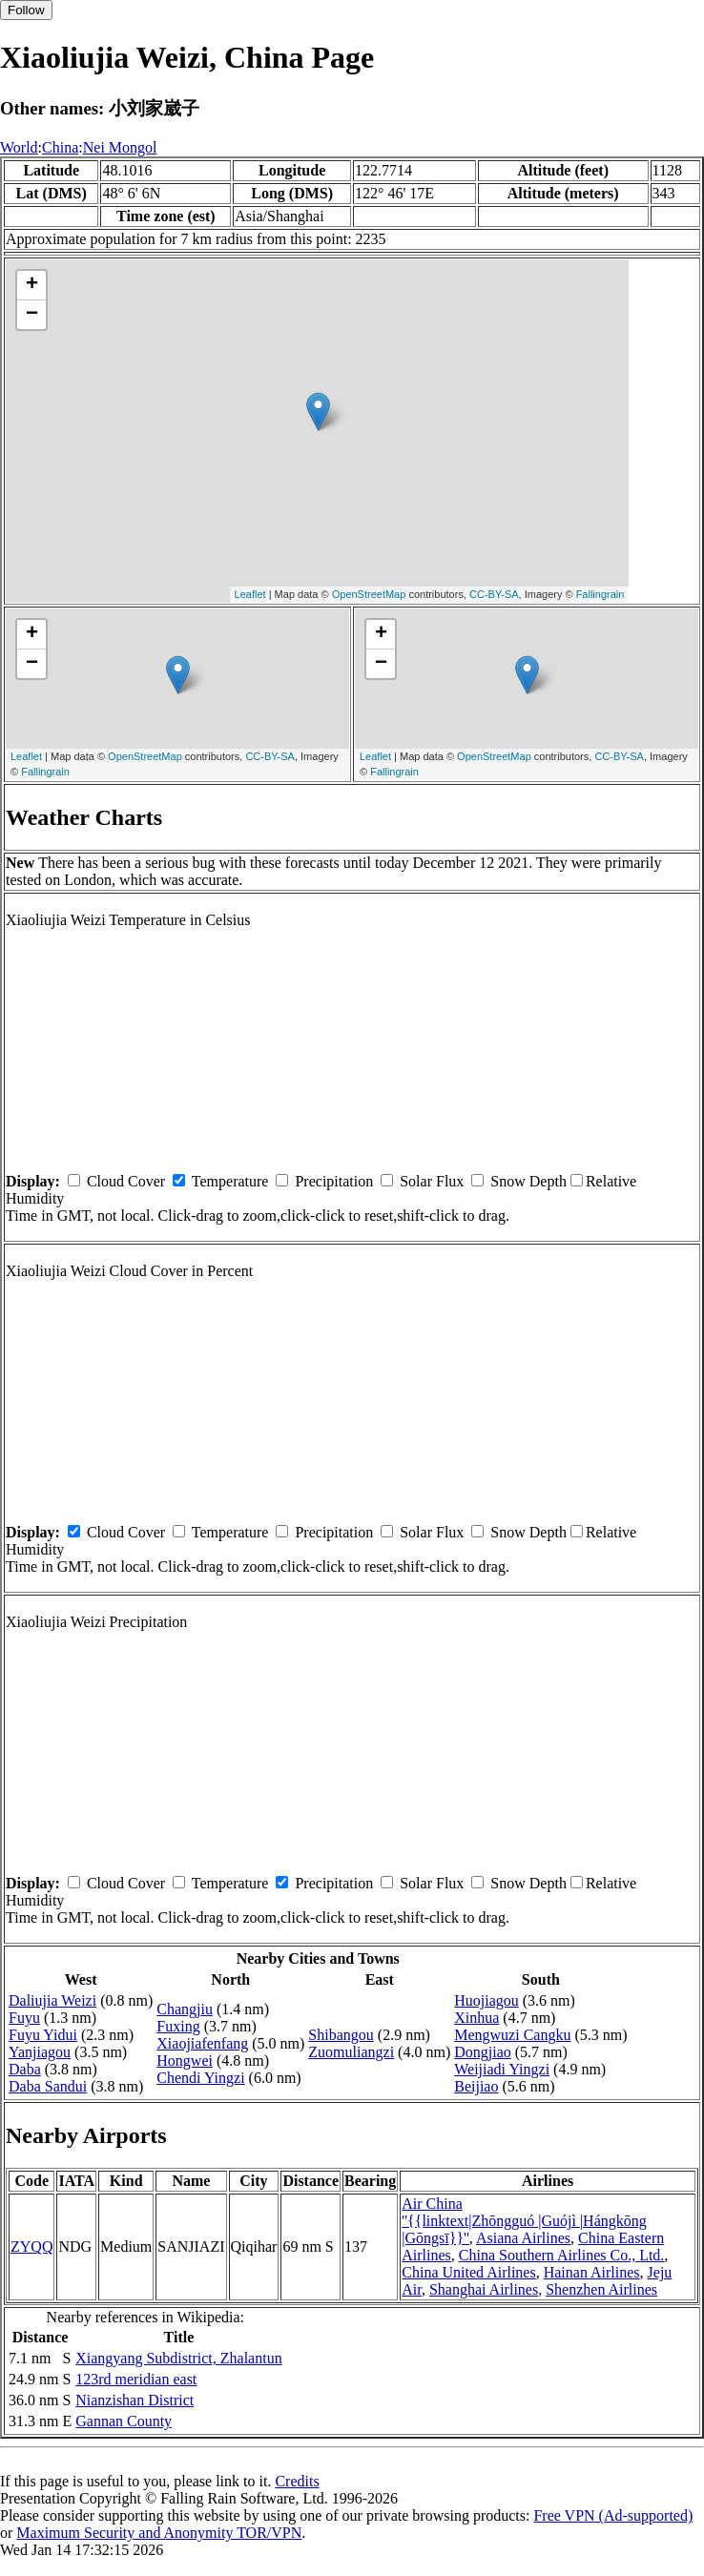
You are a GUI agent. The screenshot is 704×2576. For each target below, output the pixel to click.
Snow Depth (528, 1181)
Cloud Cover (126, 1181)
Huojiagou (486, 2000)
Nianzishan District (134, 2400)
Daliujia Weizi (52, 2000)
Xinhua (476, 2017)
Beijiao (476, 2086)
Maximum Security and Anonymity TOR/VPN (158, 2532)
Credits (297, 2481)
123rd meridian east (136, 2379)
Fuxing (177, 2026)
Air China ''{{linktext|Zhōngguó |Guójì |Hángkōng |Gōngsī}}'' (524, 2220)
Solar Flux (432, 1181)
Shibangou (340, 2035)
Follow (26, 10)
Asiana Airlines (523, 2238)
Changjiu (184, 2009)
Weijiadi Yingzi (501, 2069)
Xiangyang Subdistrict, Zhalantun (178, 2358)
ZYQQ (31, 2246)
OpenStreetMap (369, 594)
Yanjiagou (40, 2052)
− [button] (32, 314)
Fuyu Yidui (43, 2035)
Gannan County (123, 2421)
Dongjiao (482, 2052)
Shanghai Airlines (483, 2289)
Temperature (230, 1181)
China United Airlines (468, 2272)
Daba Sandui (48, 2086)
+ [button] (32, 285)
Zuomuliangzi (351, 2052)
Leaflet (250, 594)
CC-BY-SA (494, 594)
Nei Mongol (120, 147)
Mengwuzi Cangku (512, 2035)
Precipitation (334, 1181)
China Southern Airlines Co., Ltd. (562, 2255)
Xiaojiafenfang (202, 2043)
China (60, 147)
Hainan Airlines (592, 2272)
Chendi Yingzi (200, 2078)
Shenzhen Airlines (601, 2289)
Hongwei (184, 2060)
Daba (25, 2069)
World (19, 147)
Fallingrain (600, 594)
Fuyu (24, 2017)
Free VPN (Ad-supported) (613, 2515)
